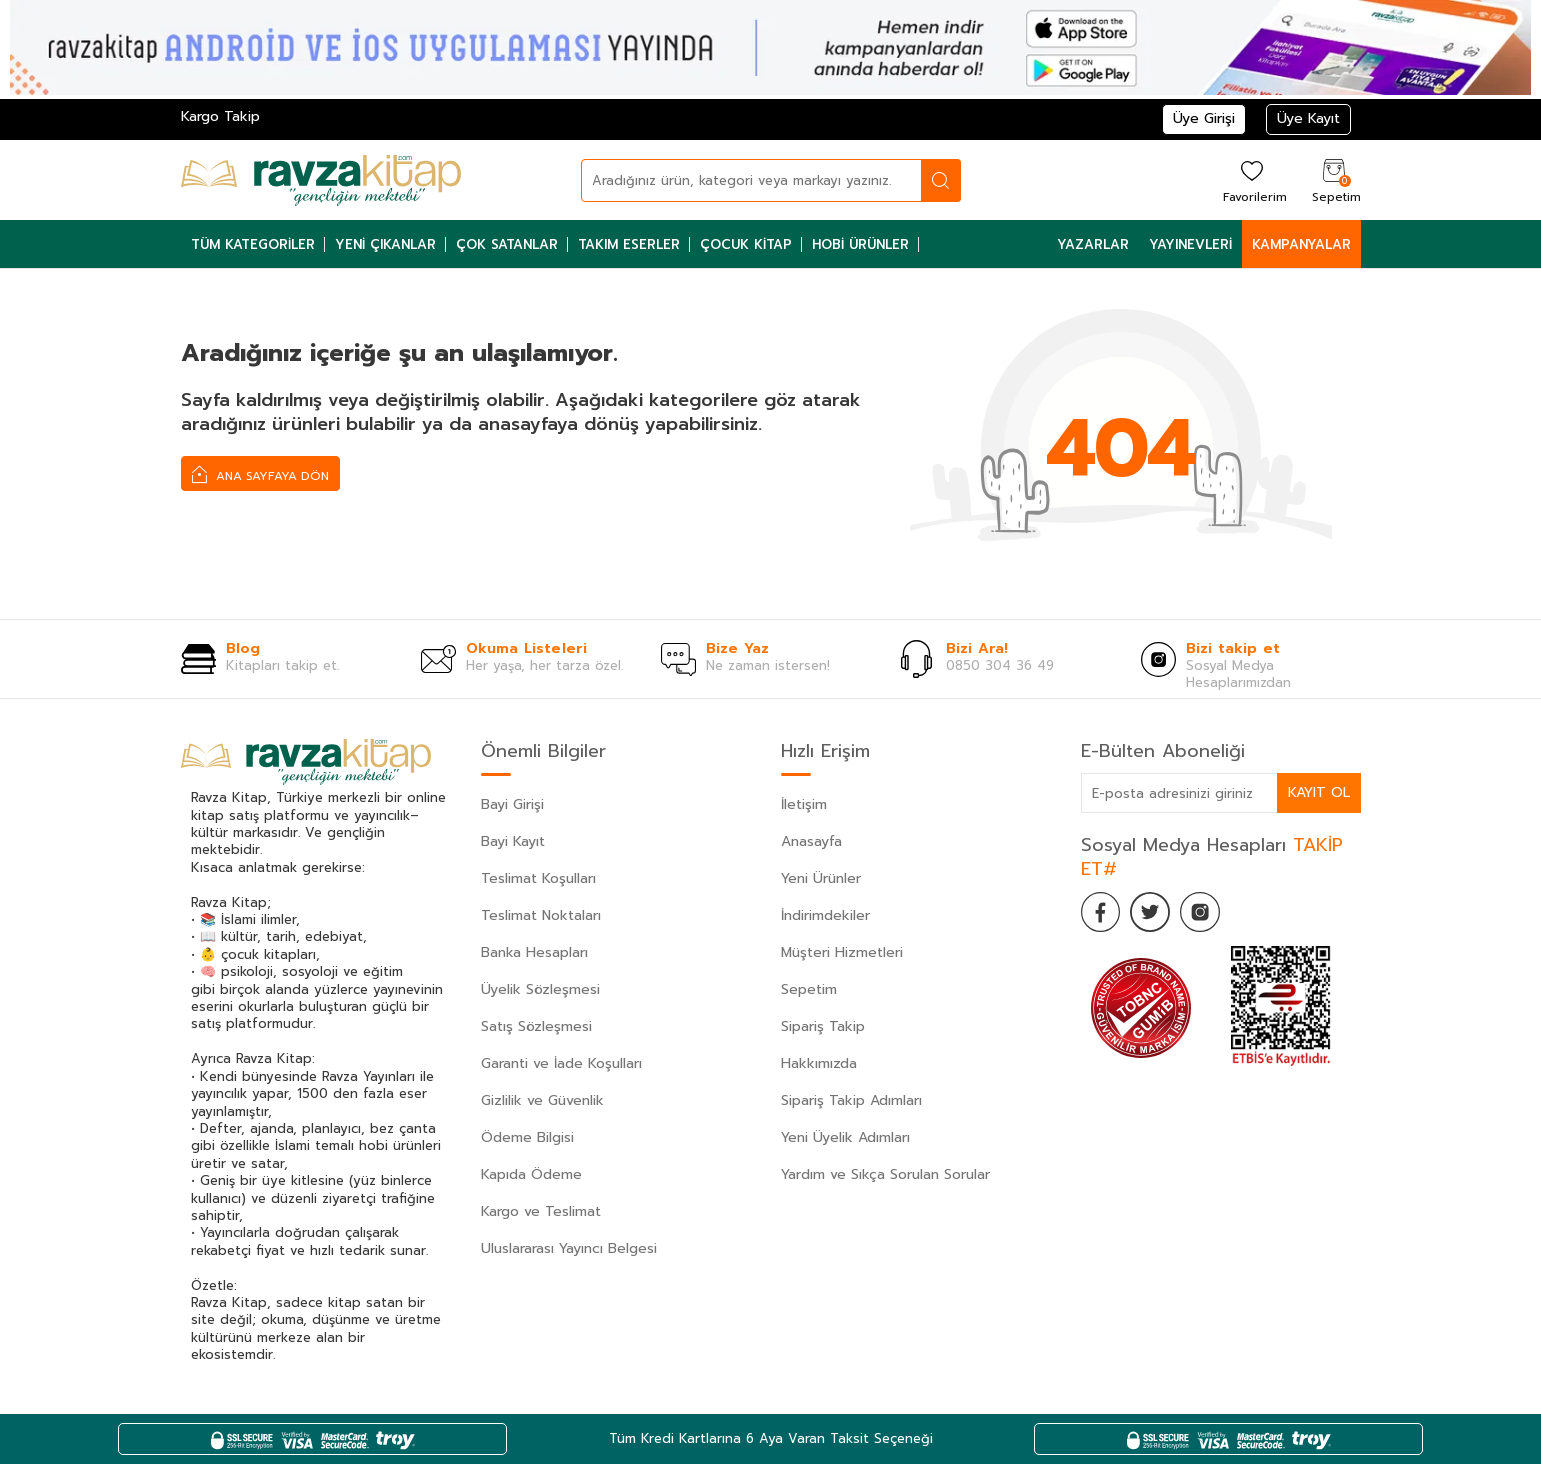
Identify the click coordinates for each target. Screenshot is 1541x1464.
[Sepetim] (1334, 180)
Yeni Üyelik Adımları (845, 1137)
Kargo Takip (220, 116)
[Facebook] (1101, 912)
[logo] (321, 180)
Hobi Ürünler (860, 244)
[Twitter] (1151, 912)
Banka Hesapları (534, 952)
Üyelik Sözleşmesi (540, 989)
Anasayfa (811, 841)
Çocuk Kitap (746, 244)
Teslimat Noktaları (541, 915)
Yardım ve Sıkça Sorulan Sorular (885, 1174)
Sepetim (809, 989)
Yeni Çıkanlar (385, 244)
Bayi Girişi (512, 804)
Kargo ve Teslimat (541, 1211)
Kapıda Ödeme (531, 1174)
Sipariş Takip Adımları (851, 1100)
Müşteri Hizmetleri (842, 952)
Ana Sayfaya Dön (260, 474)
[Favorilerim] (1252, 180)
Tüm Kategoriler (253, 244)
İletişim (804, 804)
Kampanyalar (1301, 244)
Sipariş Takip (823, 1026)
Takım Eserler (629, 244)
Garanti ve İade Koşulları (561, 1063)
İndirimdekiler (825, 915)
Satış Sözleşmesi (536, 1026)
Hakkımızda (819, 1063)
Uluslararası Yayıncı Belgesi (569, 1248)
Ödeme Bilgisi (527, 1137)
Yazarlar (1093, 244)
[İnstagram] (1201, 912)
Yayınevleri (1190, 244)
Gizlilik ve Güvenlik (542, 1100)
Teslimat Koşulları (538, 878)
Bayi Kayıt (513, 841)
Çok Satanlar (507, 244)
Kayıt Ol (1319, 792)
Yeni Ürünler (821, 878)
